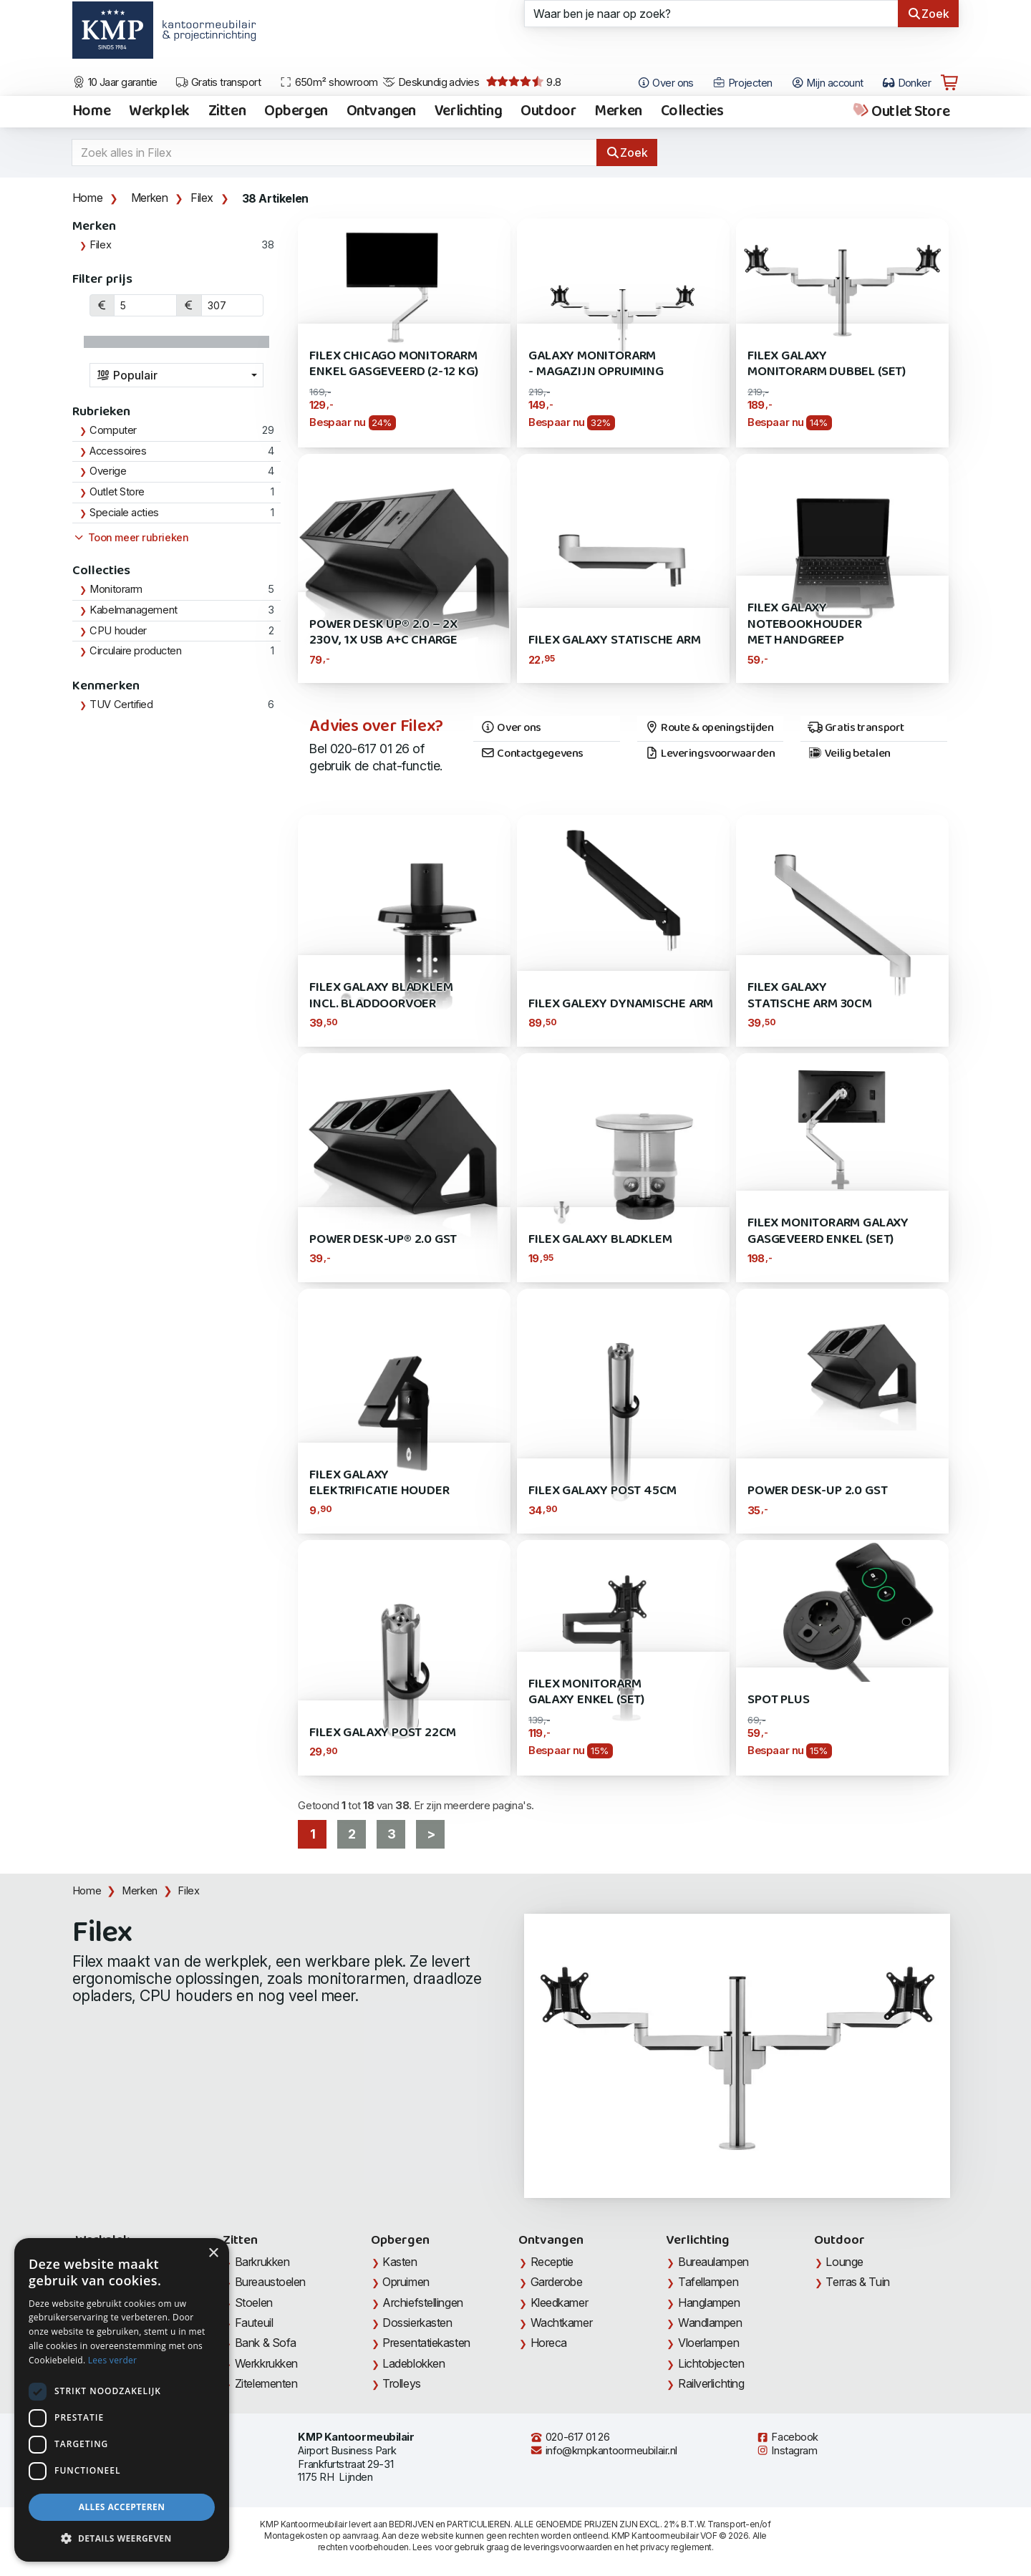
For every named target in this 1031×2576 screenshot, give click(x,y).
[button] (122, 2538)
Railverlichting (711, 2383)
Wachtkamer (562, 2322)
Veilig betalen (849, 754)
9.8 (523, 82)
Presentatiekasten (426, 2342)
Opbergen (296, 112)
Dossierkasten (417, 2322)
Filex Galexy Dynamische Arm (620, 1004)
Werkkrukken (266, 2363)
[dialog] (121, 2400)
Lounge (844, 2262)
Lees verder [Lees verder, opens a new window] (112, 2360)
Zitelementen (266, 2383)
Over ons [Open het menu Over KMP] (665, 83)
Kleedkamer (560, 2302)
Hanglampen (709, 2302)
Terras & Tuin (857, 2282)
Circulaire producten (135, 650)
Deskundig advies (430, 82)
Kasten (399, 2262)
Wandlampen (710, 2322)
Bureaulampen (713, 2262)
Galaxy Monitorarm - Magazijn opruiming (595, 364)
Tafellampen (708, 2282)
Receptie (552, 2262)
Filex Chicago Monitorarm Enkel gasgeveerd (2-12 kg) (393, 364)
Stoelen (254, 2302)
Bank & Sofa (265, 2342)
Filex (201, 197)
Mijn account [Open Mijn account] (827, 83)
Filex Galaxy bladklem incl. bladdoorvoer (380, 996)
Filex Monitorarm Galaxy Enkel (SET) (586, 1692)
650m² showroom (328, 82)
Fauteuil (254, 2322)
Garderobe (557, 2282)
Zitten (227, 112)
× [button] (213, 2253)
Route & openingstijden (709, 728)
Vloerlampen (708, 2342)
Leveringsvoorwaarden (709, 754)
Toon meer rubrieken (130, 537)
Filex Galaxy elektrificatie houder (379, 1483)
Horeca (549, 2342)
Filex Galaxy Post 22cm (382, 1733)
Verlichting (468, 112)
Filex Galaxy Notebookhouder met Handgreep (804, 624)
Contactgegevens (532, 754)
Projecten (742, 83)
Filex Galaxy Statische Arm (614, 640)
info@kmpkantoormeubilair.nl (603, 2450)
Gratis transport (218, 82)
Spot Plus (778, 1700)
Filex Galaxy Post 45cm (602, 1491)
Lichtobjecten (711, 2363)
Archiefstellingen (422, 2302)
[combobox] (176, 375)
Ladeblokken (413, 2363)
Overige (107, 471)
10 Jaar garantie (115, 82)
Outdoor (548, 112)
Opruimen (405, 2282)
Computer (112, 430)
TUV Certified (121, 704)
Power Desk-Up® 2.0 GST (383, 1240)
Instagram (787, 2450)
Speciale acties (123, 512)
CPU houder (118, 630)
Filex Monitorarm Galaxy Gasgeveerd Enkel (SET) (828, 1231)
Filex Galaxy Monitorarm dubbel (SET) (826, 364)
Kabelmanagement (133, 610)
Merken (618, 112)
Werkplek (159, 112)
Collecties (692, 112)
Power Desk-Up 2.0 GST (817, 1491)
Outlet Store (900, 112)
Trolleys (401, 2383)
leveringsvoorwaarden (567, 2547)
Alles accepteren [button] (122, 2507)
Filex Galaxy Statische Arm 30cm (809, 996)
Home (91, 112)
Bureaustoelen (270, 2282)
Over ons (510, 728)
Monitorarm (115, 589)
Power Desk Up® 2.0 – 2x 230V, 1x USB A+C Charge (383, 633)
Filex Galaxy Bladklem (600, 1240)
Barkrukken (262, 2262)
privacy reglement (675, 2547)
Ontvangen (381, 112)
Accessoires (117, 451)
